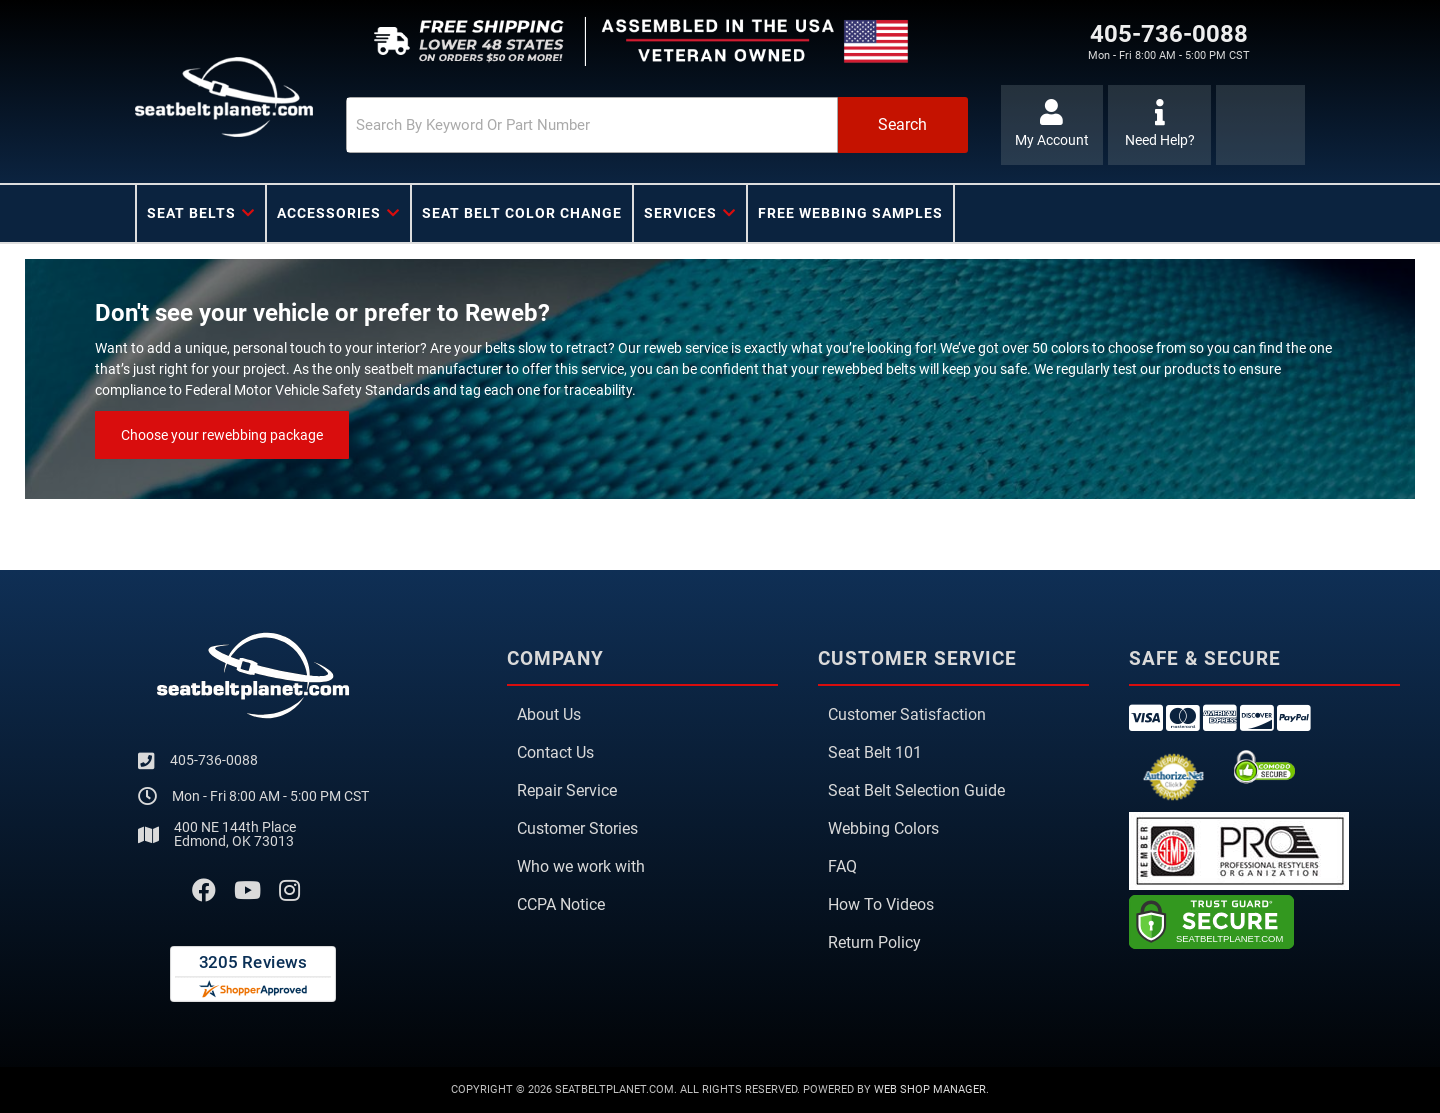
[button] (657, 125)
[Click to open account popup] (1052, 125)
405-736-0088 (214, 760)
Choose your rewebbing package (222, 435)
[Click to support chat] (1159, 125)
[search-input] (592, 125)
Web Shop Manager (930, 1089)
